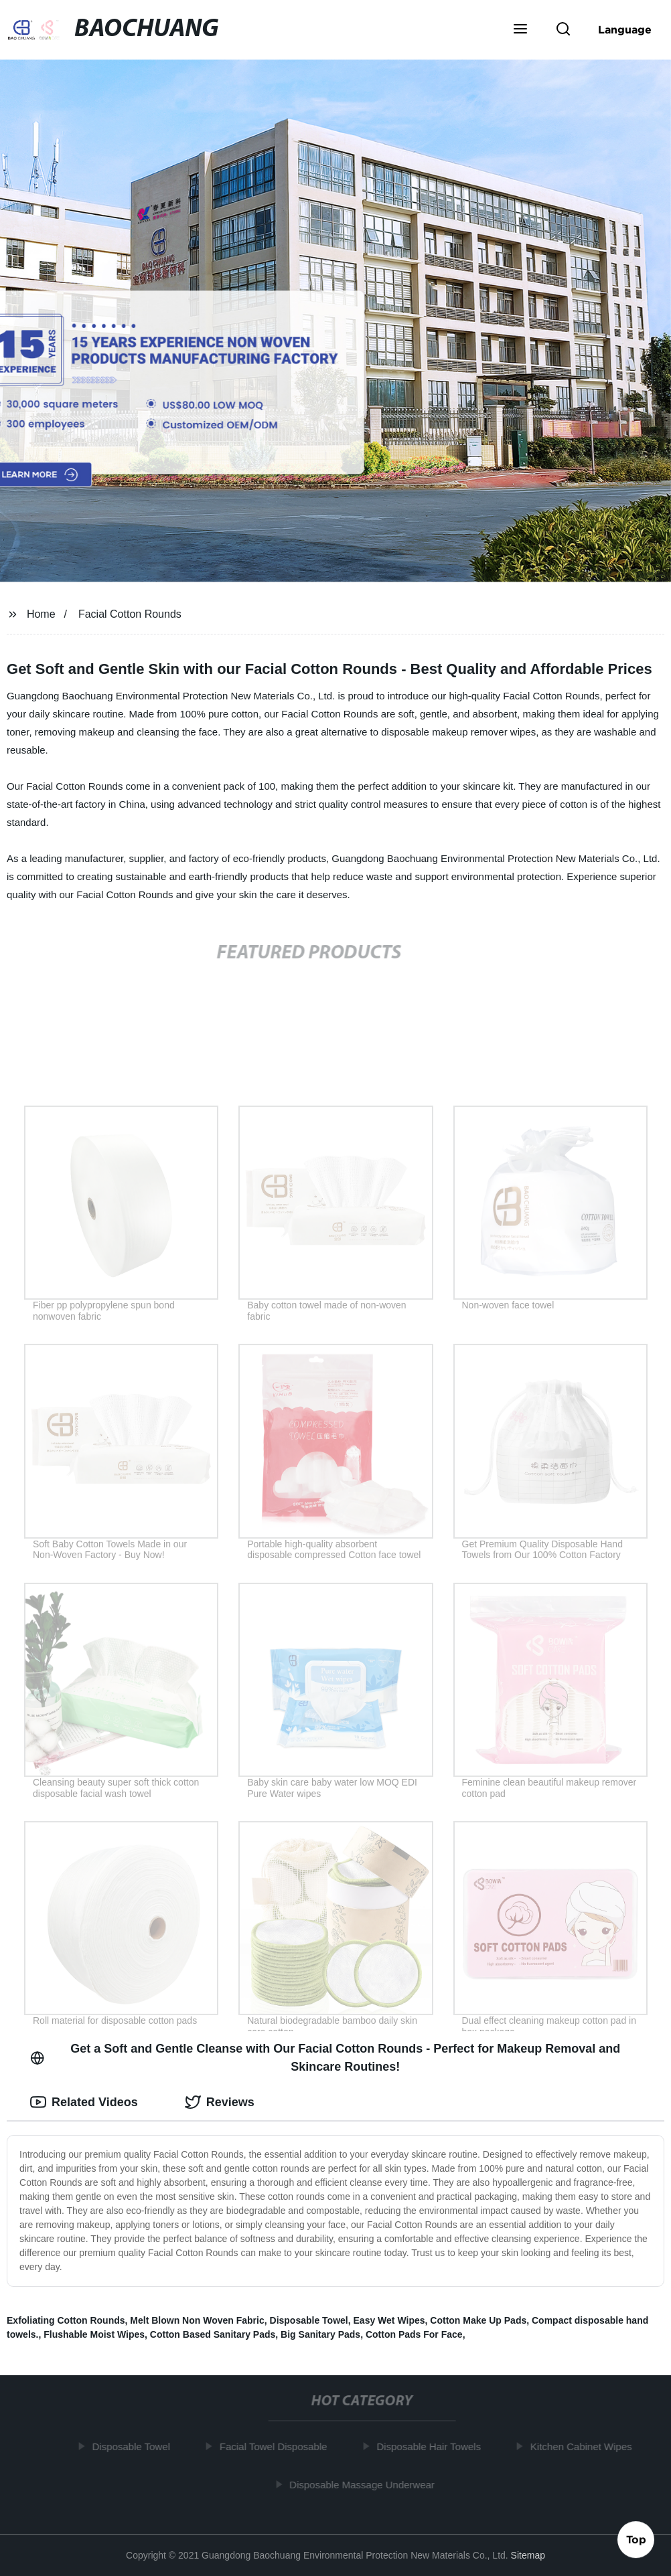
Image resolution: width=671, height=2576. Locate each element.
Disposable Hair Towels (432, 2446)
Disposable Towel (309, 2320)
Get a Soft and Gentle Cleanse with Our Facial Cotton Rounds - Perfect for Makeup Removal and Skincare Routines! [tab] (325, 2057)
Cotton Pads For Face (414, 2334)
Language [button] (625, 29)
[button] (520, 30)
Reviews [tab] (219, 2102)
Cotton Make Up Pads (478, 2320)
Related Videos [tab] (84, 2102)
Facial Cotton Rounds (129, 614)
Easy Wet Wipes (389, 2320)
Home (41, 614)
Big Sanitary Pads (320, 2334)
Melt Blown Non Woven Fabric (197, 2320)
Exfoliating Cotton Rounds (66, 2320)
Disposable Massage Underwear (366, 2484)
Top (636, 2541)
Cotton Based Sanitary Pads (213, 2334)
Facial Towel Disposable (277, 2446)
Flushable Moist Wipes (94, 2334)
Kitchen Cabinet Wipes (585, 2446)
